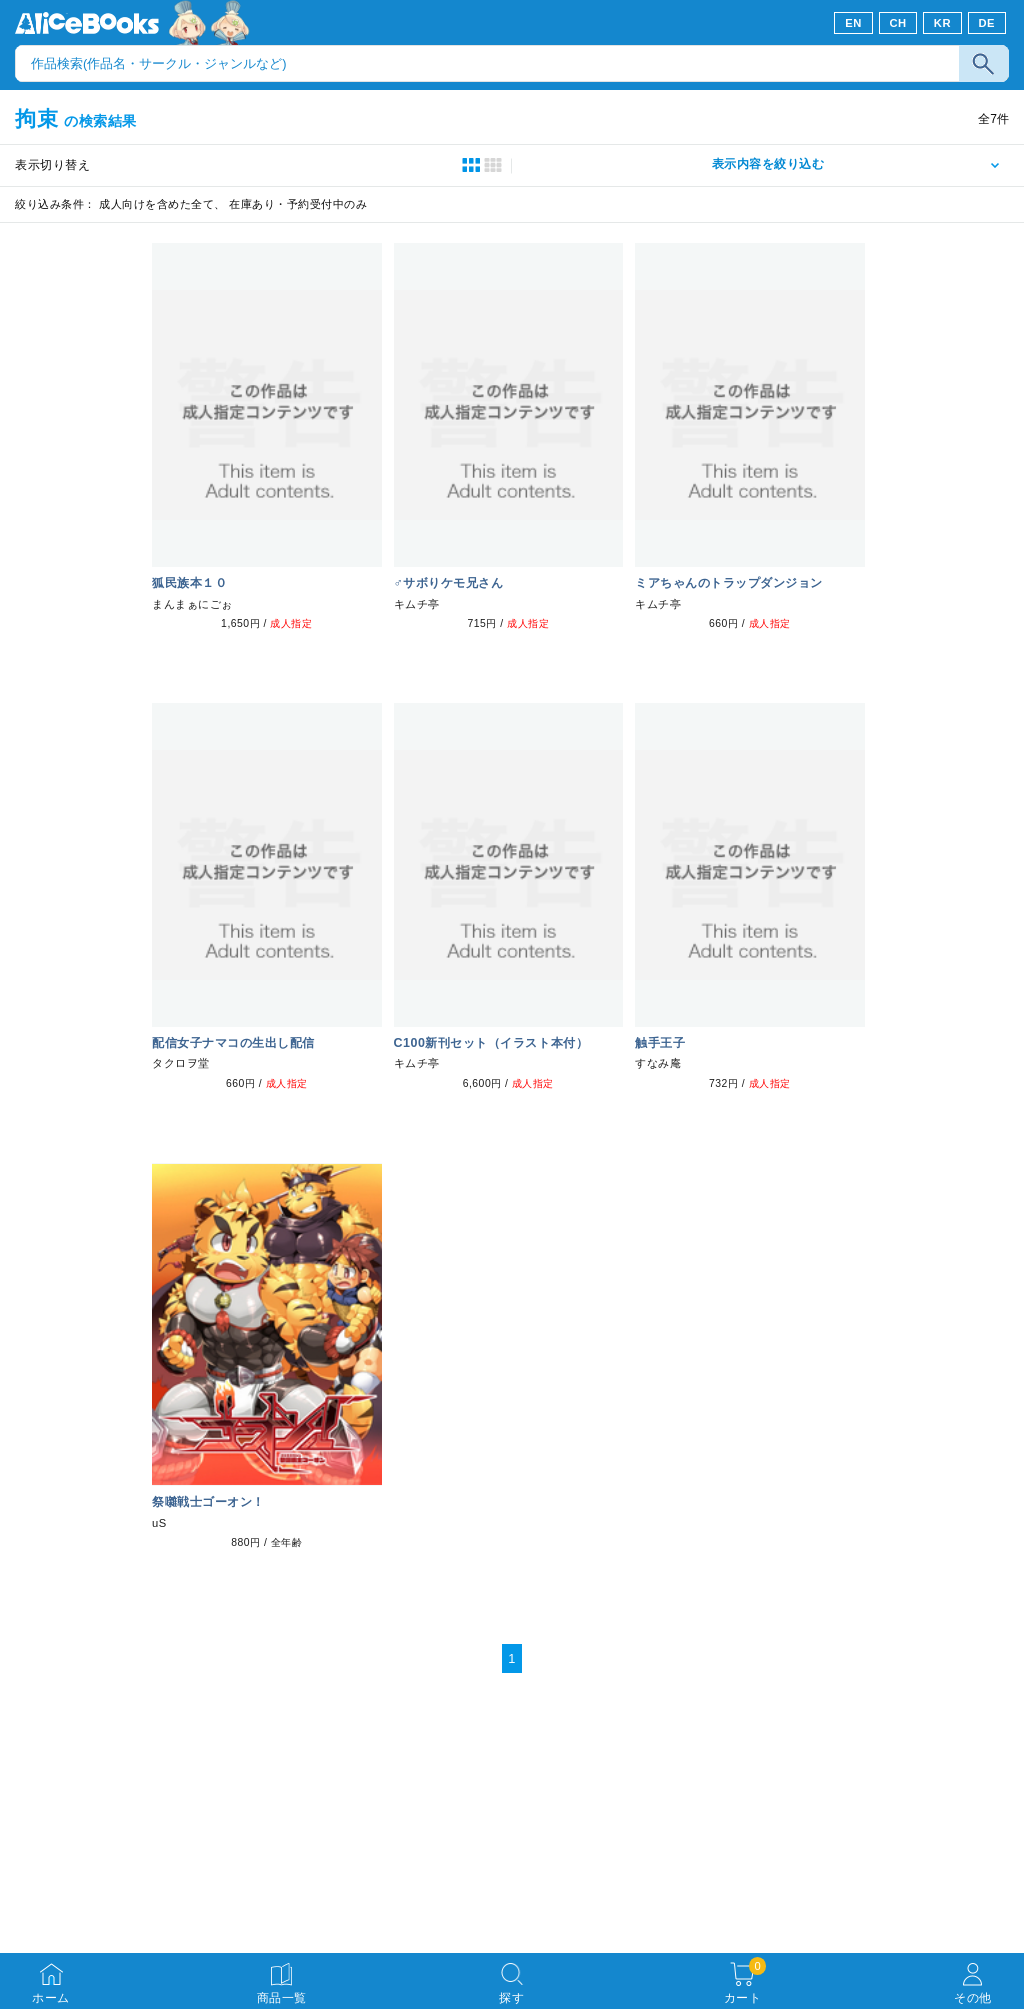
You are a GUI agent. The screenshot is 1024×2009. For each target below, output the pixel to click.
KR (942, 23)
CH (897, 23)
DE (987, 23)
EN (853, 23)
